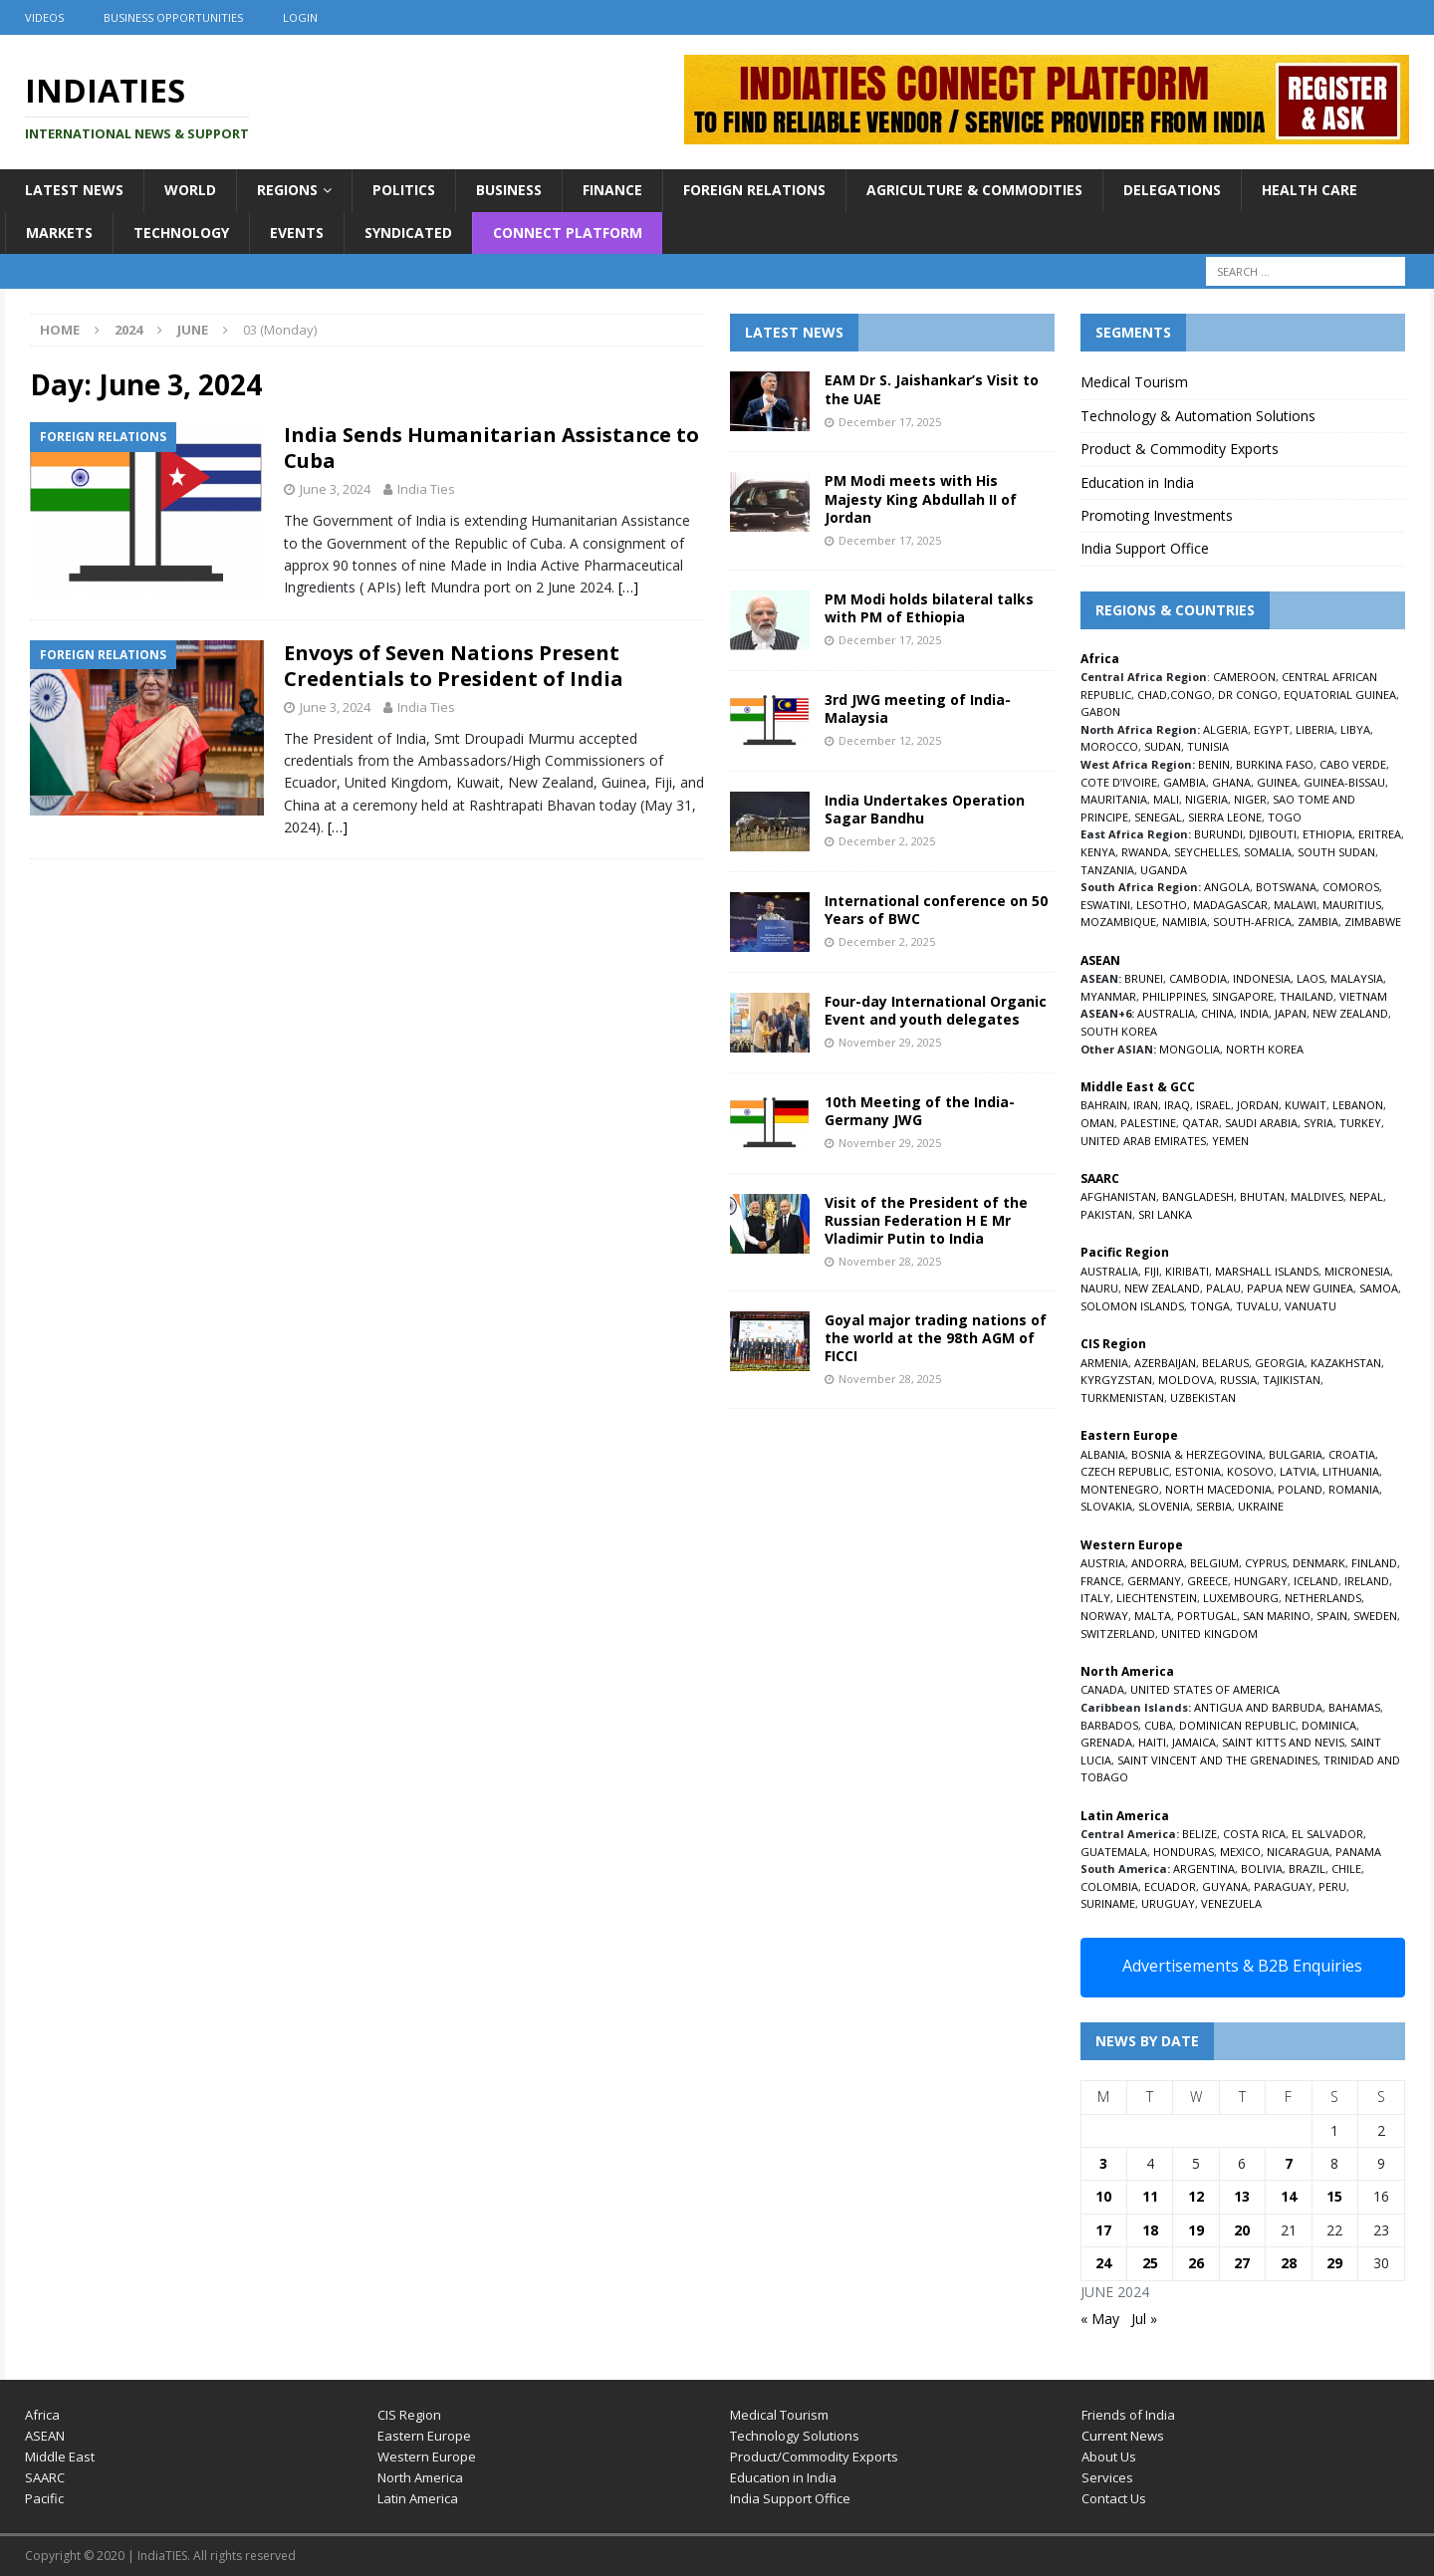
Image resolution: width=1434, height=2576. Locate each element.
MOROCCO (1109, 746)
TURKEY (1360, 1122)
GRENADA (1106, 1742)
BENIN (1214, 764)
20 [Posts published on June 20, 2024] (1242, 2230)
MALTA (1152, 1615)
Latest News (74, 189)
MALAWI (1295, 904)
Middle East (60, 2456)
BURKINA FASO (1275, 764)
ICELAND (1316, 1580)
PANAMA (1358, 1851)
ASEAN (1100, 960)
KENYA (1097, 851)
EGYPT (1272, 729)
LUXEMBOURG (1241, 1597)
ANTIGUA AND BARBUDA (1258, 1707)
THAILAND (1306, 996)
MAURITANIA (1113, 799)
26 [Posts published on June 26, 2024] (1196, 2262)
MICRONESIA (1357, 1271)
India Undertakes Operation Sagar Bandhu (925, 809)
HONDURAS (1183, 1851)
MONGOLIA (1189, 1049)
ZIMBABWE (1372, 921)
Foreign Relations (754, 189)
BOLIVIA (1262, 1868)
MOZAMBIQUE (1118, 921)
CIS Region (409, 2415)
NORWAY (1104, 1615)
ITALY (1095, 1597)
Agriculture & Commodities (974, 189)
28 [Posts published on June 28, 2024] (1289, 2262)
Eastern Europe (424, 2436)
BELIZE (1199, 1833)
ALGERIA (1225, 729)
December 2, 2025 (886, 840)
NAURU (1099, 1288)
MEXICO (1240, 1851)
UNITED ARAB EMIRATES (1143, 1140)
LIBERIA (1315, 729)
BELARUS (1225, 1362)
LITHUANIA (1350, 1471)
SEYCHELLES (1206, 851)
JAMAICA (1194, 1742)
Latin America (417, 2498)
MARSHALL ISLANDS (1266, 1271)
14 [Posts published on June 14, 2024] (1289, 2196)
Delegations (1172, 189)
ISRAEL (1213, 1104)
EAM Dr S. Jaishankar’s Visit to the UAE (932, 388)
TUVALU (1257, 1305)
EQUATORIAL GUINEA (1340, 694)
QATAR (1200, 1122)
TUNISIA (1208, 746)
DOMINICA (1329, 1725)
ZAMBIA (1318, 921)
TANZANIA (1107, 869)
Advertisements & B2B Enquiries (1242, 1966)
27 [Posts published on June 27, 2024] (1242, 2262)
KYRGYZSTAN (1116, 1379)
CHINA (1217, 1013)
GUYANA (1225, 1886)
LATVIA (1298, 1471)
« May (1099, 2318)
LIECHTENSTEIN (1156, 1597)
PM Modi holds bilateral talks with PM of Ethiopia (929, 607)
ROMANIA (1353, 1489)
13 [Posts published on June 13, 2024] (1242, 2196)
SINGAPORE (1243, 996)
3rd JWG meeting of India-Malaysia (918, 708)
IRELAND (1366, 1580)
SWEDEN (1375, 1615)
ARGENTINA (1204, 1868)
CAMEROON (1244, 676)
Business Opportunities (173, 17)
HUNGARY (1261, 1580)
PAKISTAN (1106, 1214)
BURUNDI (1218, 833)
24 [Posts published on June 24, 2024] (1103, 2262)
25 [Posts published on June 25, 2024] (1150, 2262)
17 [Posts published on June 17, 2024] (1103, 2230)
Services (1107, 2477)
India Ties (426, 489)
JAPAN (1291, 1013)
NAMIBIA (1184, 921)
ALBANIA (1102, 1454)
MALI (1166, 799)
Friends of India (1128, 2415)
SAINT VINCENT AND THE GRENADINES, (1218, 1760)
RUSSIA (1238, 1379)
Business (509, 189)
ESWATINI (1105, 904)
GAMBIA (1184, 782)
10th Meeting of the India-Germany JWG (920, 1110)
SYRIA (1318, 1122)
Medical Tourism (1134, 381)
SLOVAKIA (1106, 1506)
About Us (1108, 2456)
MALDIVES (1317, 1196)
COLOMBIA (1109, 1886)
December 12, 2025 (889, 740)
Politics (403, 189)
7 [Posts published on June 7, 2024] (1289, 2163)
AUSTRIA (1102, 1562)
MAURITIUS (1351, 904)
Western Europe (426, 2456)
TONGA (1210, 1305)
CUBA (1158, 1725)
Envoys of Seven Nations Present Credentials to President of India (453, 665)
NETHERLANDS (1323, 1597)
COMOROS (1350, 886)
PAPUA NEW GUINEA (1300, 1288)
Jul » (1144, 2318)
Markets (59, 232)
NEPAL (1366, 1196)
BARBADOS (1109, 1725)
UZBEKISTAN (1203, 1397)
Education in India (1137, 482)
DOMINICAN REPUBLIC (1237, 1725)
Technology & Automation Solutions (1197, 415)
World (190, 189)
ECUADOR (1170, 1886)
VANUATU (1310, 1305)
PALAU (1223, 1288)
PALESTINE (1148, 1122)
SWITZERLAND (1117, 1633)
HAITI (1152, 1742)
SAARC (45, 2477)
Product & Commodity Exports (1179, 448)
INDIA (1254, 1013)
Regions (287, 189)
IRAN (1145, 1104)
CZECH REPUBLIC (1124, 1471)
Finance (612, 189)
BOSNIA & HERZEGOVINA (1197, 1454)
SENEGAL (1158, 817)
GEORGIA (1280, 1362)
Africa (42, 2415)
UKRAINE (1261, 1506)
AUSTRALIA (1166, 1013)
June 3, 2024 (335, 489)
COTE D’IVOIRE (1118, 782)
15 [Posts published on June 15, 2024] (1334, 2196)
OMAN (1097, 1122)
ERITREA (1379, 833)
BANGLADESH (1198, 1196)
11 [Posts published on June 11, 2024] (1150, 2196)
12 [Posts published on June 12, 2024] (1196, 2196)
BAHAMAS (1354, 1707)
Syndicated (408, 232)
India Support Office (1144, 548)
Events (297, 232)
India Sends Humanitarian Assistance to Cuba (491, 447)
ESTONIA (1198, 1471)
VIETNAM (1363, 996)
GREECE (1207, 1580)
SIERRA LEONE (1225, 817)
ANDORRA (1157, 1562)
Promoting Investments (1156, 515)
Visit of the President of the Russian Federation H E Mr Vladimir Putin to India (926, 1220)
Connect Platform (567, 232)
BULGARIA (1295, 1454)
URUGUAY (1168, 1903)
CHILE (1346, 1868)
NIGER (1250, 799)
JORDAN (1258, 1104)
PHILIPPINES (1174, 996)
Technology (181, 232)
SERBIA (1214, 1506)
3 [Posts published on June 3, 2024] (1103, 2163)
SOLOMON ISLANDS (1132, 1305)
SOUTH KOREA (1118, 1031)
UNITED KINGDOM (1209, 1633)
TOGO (1285, 817)
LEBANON (1357, 1104)
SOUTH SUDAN (1336, 851)
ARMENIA (1104, 1362)
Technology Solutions (794, 2436)
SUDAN (1162, 746)
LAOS (1310, 978)
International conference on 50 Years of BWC (936, 909)
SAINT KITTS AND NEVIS (1283, 1742)
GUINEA (1277, 782)
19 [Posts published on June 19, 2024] (1196, 2230)
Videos (44, 17)
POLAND (1300, 1489)
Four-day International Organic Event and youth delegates (936, 1010)
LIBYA (1355, 729)
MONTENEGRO (1119, 1489)
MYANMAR (1108, 996)
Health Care (1309, 189)
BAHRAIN (1103, 1104)
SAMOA (1378, 1288)
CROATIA (1351, 1454)
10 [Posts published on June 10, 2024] (1103, 2196)
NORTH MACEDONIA (1218, 1489)
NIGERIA (1206, 799)
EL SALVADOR (1327, 1833)
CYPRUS (1266, 1562)
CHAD (1152, 694)
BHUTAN (1262, 1196)
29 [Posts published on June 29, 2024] (1334, 2262)
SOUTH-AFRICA (1252, 921)
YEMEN (1230, 1140)
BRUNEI (1143, 978)
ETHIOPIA (1327, 833)
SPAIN (1331, 1615)
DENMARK (1319, 1562)
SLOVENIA (1164, 1506)
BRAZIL (1307, 1868)
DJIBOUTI (1273, 833)
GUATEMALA (1113, 1851)
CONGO (1191, 694)
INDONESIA (1262, 978)
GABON (1100, 711)
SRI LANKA (1165, 1214)
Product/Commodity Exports (814, 2456)
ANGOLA (1227, 886)
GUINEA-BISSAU (1344, 782)
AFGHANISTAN (1118, 1196)
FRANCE (1100, 1580)
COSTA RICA (1254, 1833)
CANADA (1102, 1689)
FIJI (1151, 1271)
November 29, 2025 (889, 1042)
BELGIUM (1214, 1562)
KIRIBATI (1187, 1271)
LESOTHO (1161, 904)
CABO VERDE (1352, 764)
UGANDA (1163, 869)
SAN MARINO (1277, 1615)
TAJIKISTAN (1291, 1379)
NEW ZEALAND (1350, 1013)
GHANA (1231, 782)
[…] (628, 587)
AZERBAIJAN (1165, 1362)
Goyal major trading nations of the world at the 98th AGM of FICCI (936, 1337)
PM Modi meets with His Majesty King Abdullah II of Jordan (921, 498)
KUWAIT (1305, 1104)
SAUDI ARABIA (1261, 1122)
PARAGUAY (1283, 1886)
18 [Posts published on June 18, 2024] (1150, 2230)
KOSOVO (1250, 1471)
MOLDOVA (1186, 1379)
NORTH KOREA (1265, 1049)
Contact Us (1113, 2498)
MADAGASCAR (1230, 904)
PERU (1332, 1886)
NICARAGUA (1298, 1851)
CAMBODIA (1198, 978)
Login (300, 17)
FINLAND (1374, 1562)
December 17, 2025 (889, 421)
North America (420, 2477)
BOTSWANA (1286, 886)
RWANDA (1144, 851)
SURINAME (1107, 1903)
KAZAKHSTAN (1346, 1362)
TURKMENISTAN (1122, 1397)
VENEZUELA (1231, 1903)
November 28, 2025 (889, 1261)
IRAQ (1177, 1104)
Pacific (44, 2498)
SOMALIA (1268, 851)
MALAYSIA (1356, 978)
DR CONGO (1248, 694)
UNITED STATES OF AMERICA (1205, 1689)
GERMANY (1154, 1580)
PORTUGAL (1207, 1615)
